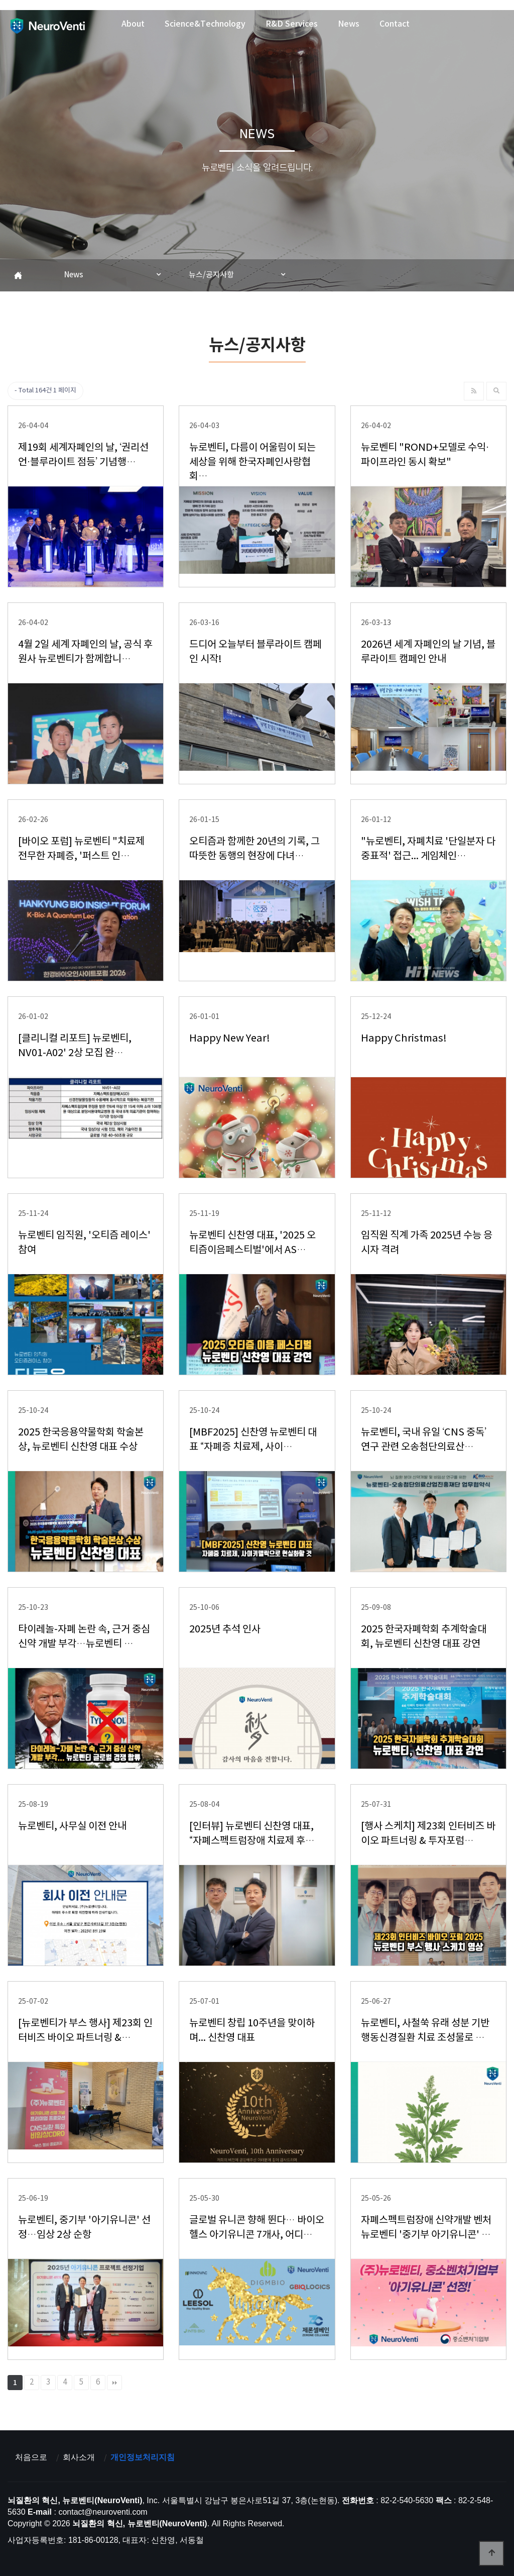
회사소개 (79, 2457)
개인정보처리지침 (142, 2457)
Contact (394, 24)
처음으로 (31, 2457)
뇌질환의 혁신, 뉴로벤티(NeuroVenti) (47, 25)
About (133, 24)
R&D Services (292, 24)
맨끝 (114, 2382)
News (348, 24)
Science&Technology (205, 24)
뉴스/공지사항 (211, 275)
